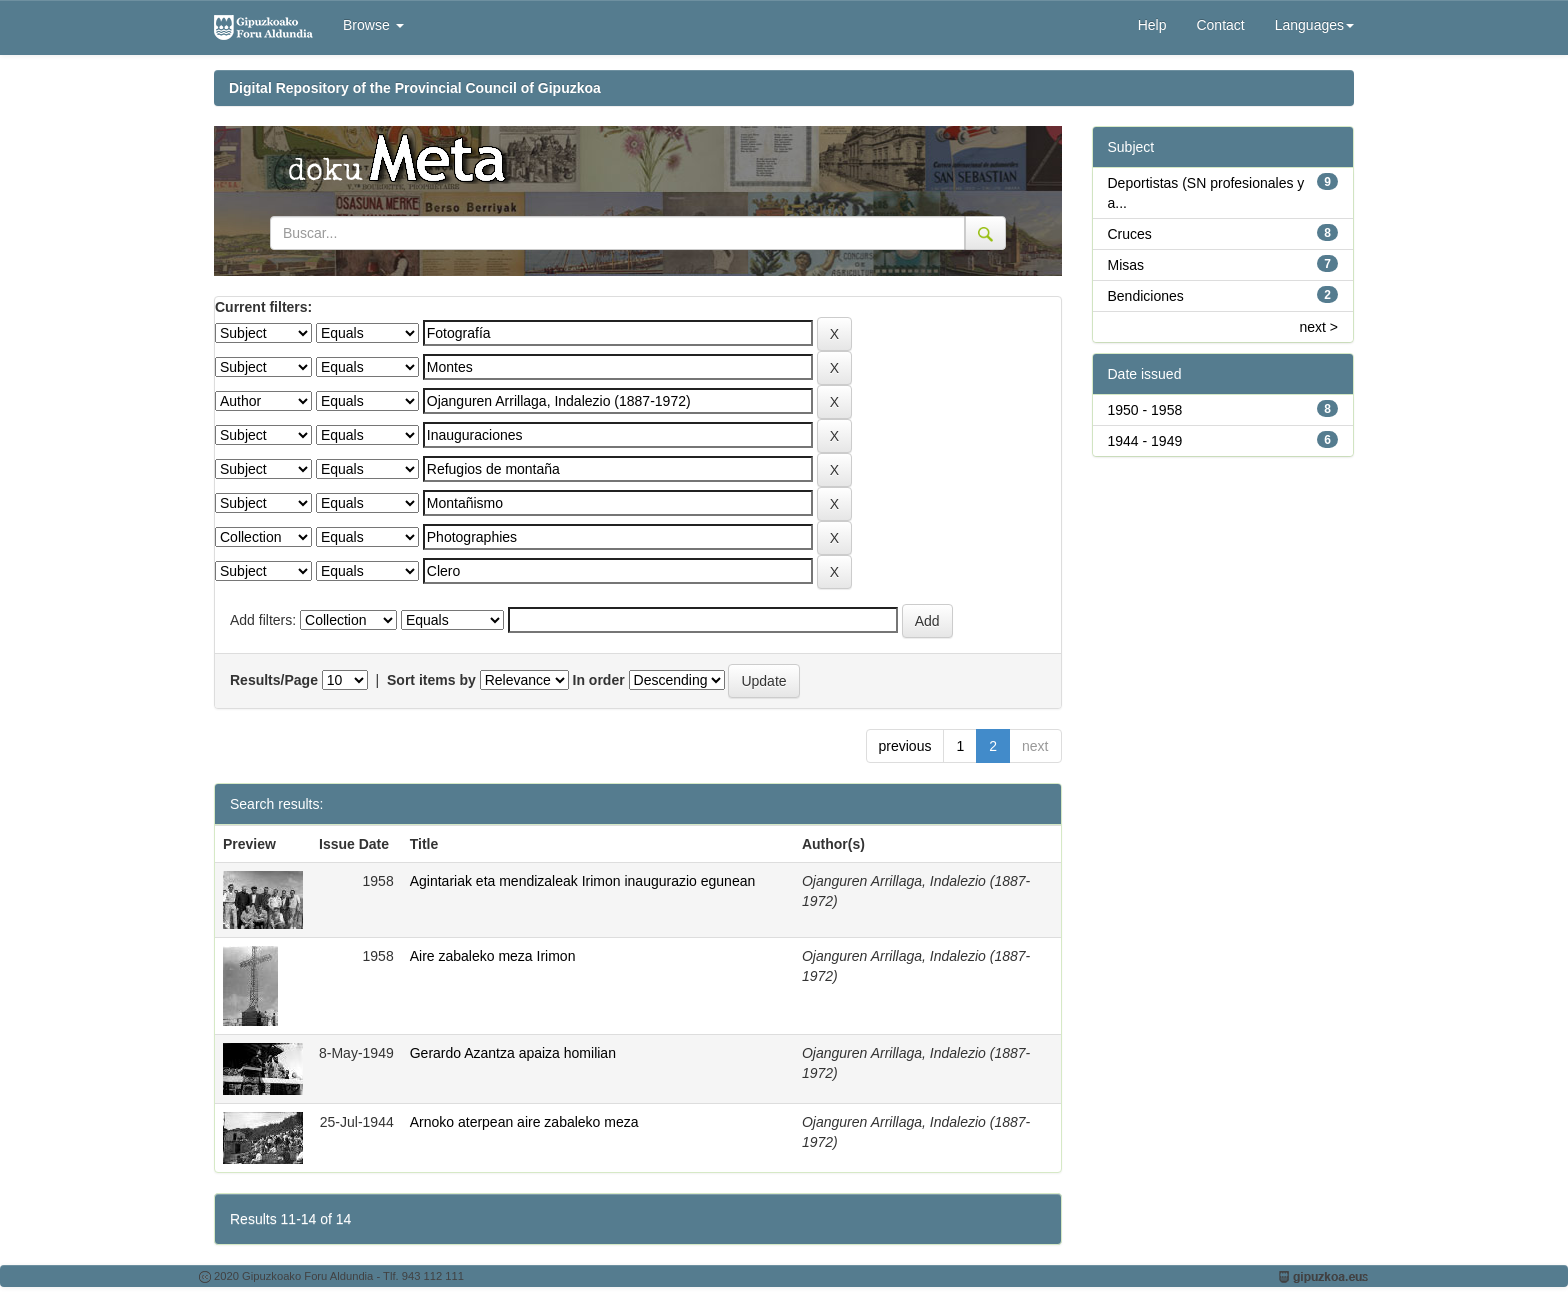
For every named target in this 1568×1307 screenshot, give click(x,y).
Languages (1314, 25)
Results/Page (274, 680)
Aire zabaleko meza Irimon (493, 956)
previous (905, 746)
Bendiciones (1146, 296)
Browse (373, 25)
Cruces (1130, 234)
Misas (1126, 265)
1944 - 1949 (1145, 441)
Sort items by (431, 680)
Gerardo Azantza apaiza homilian (513, 1053)
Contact (1220, 25)
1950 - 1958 (1145, 410)
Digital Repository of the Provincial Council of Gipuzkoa (415, 88)
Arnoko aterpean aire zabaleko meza (524, 1122)
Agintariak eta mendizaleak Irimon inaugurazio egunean (583, 881)
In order (599, 680)
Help (1152, 25)
